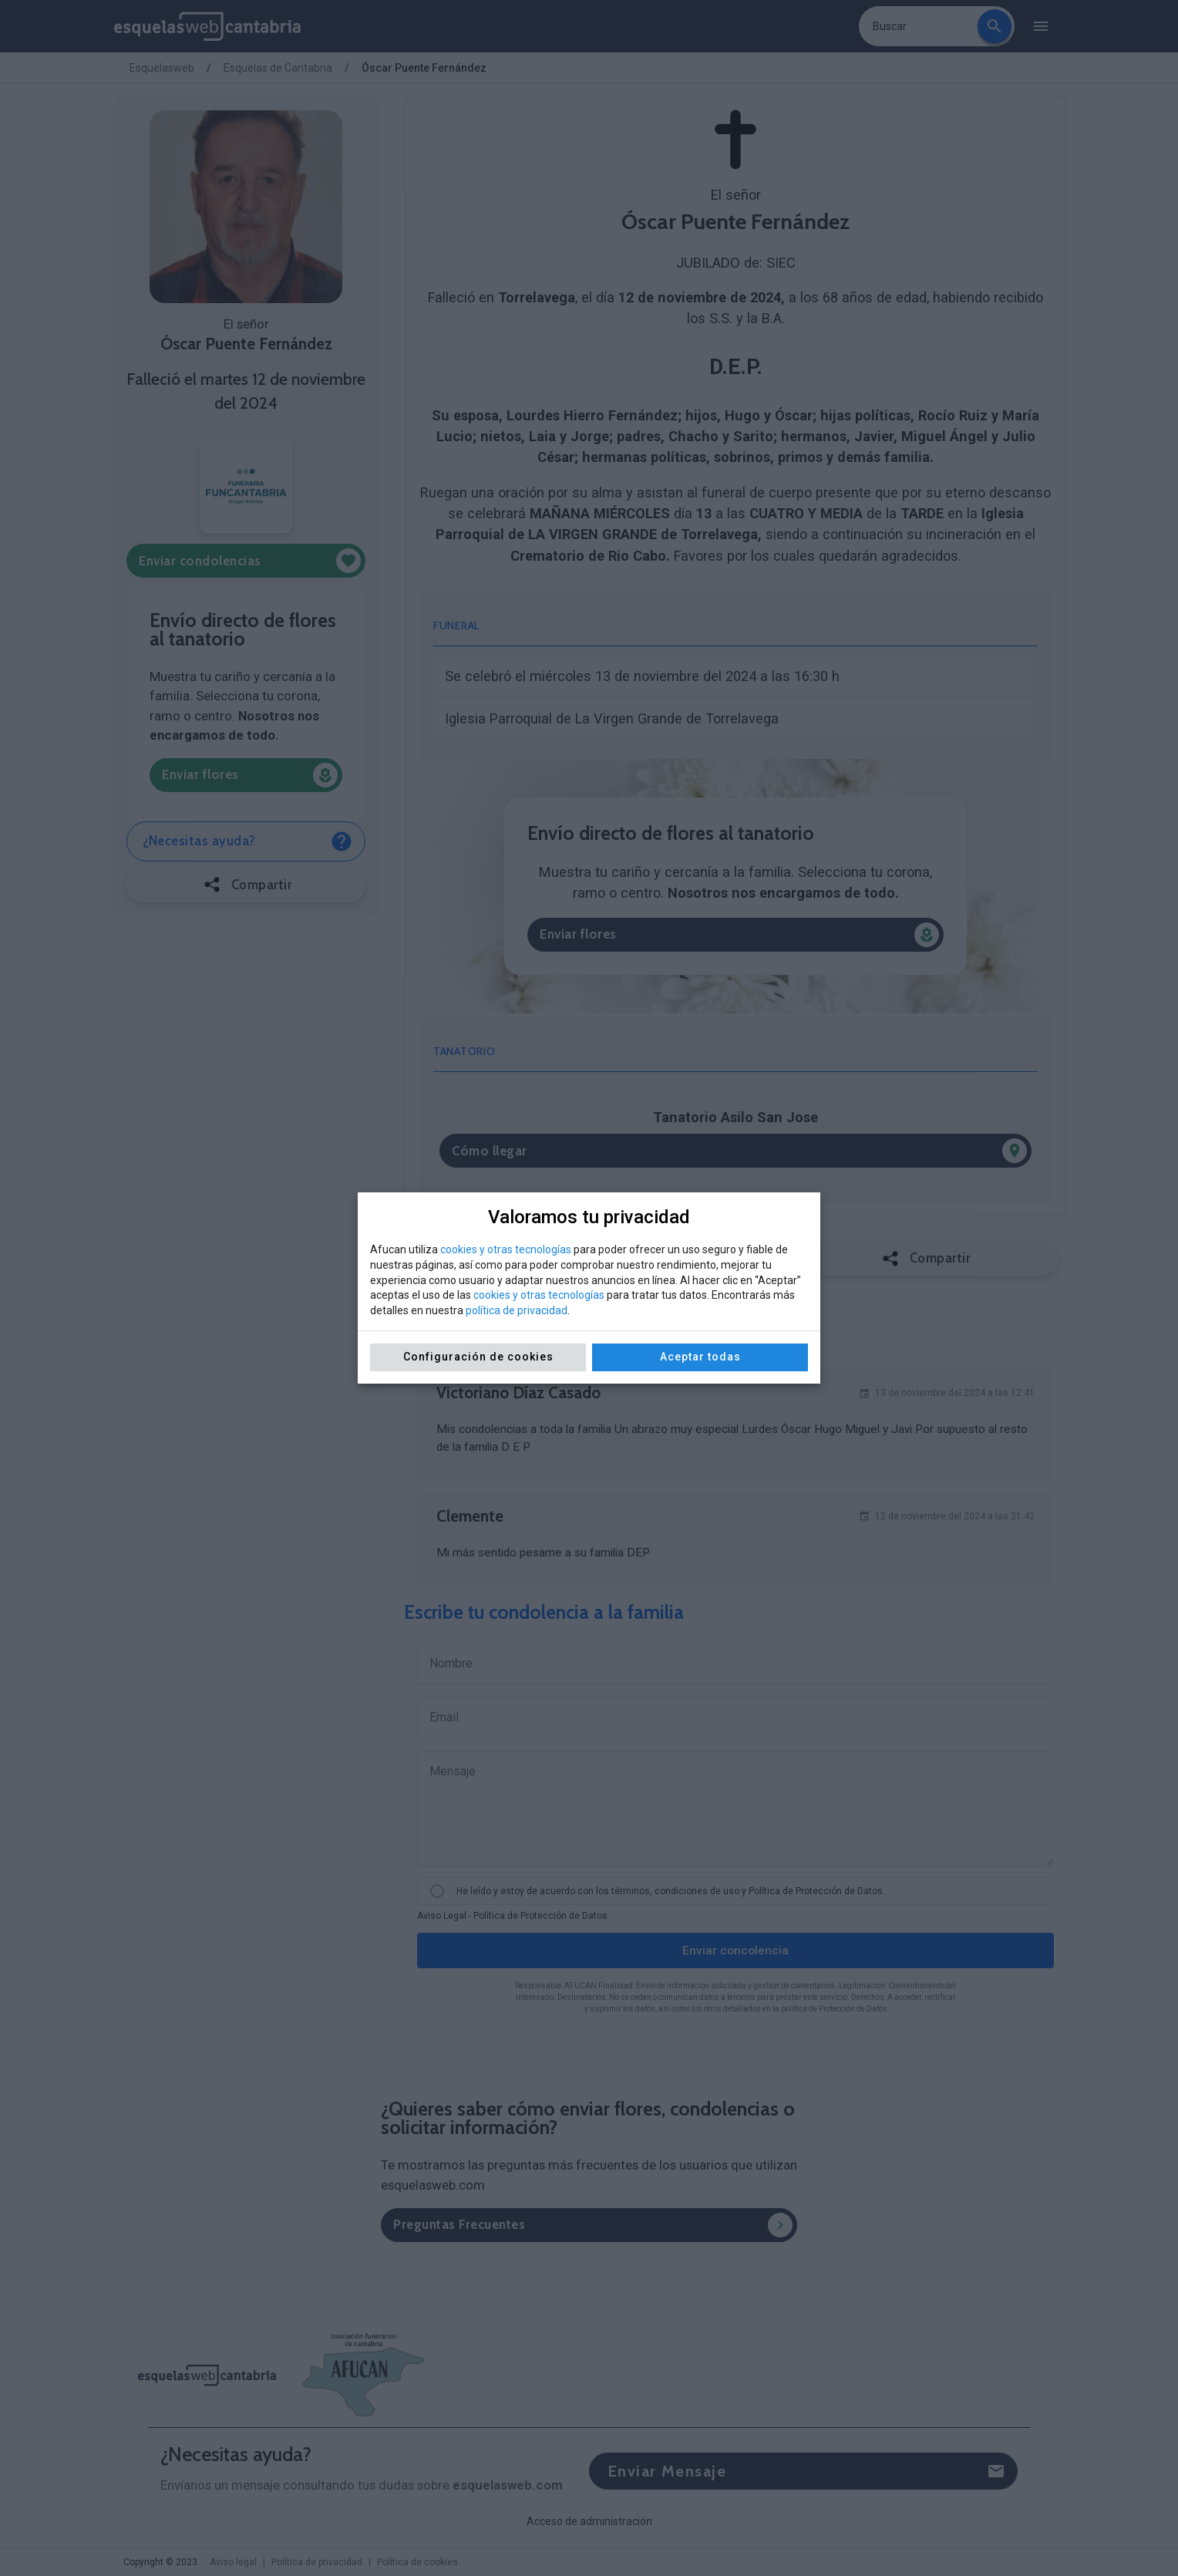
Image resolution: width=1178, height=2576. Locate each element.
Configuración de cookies (478, 1356)
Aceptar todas (700, 1356)
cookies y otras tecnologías (505, 1249)
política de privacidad (516, 1310)
